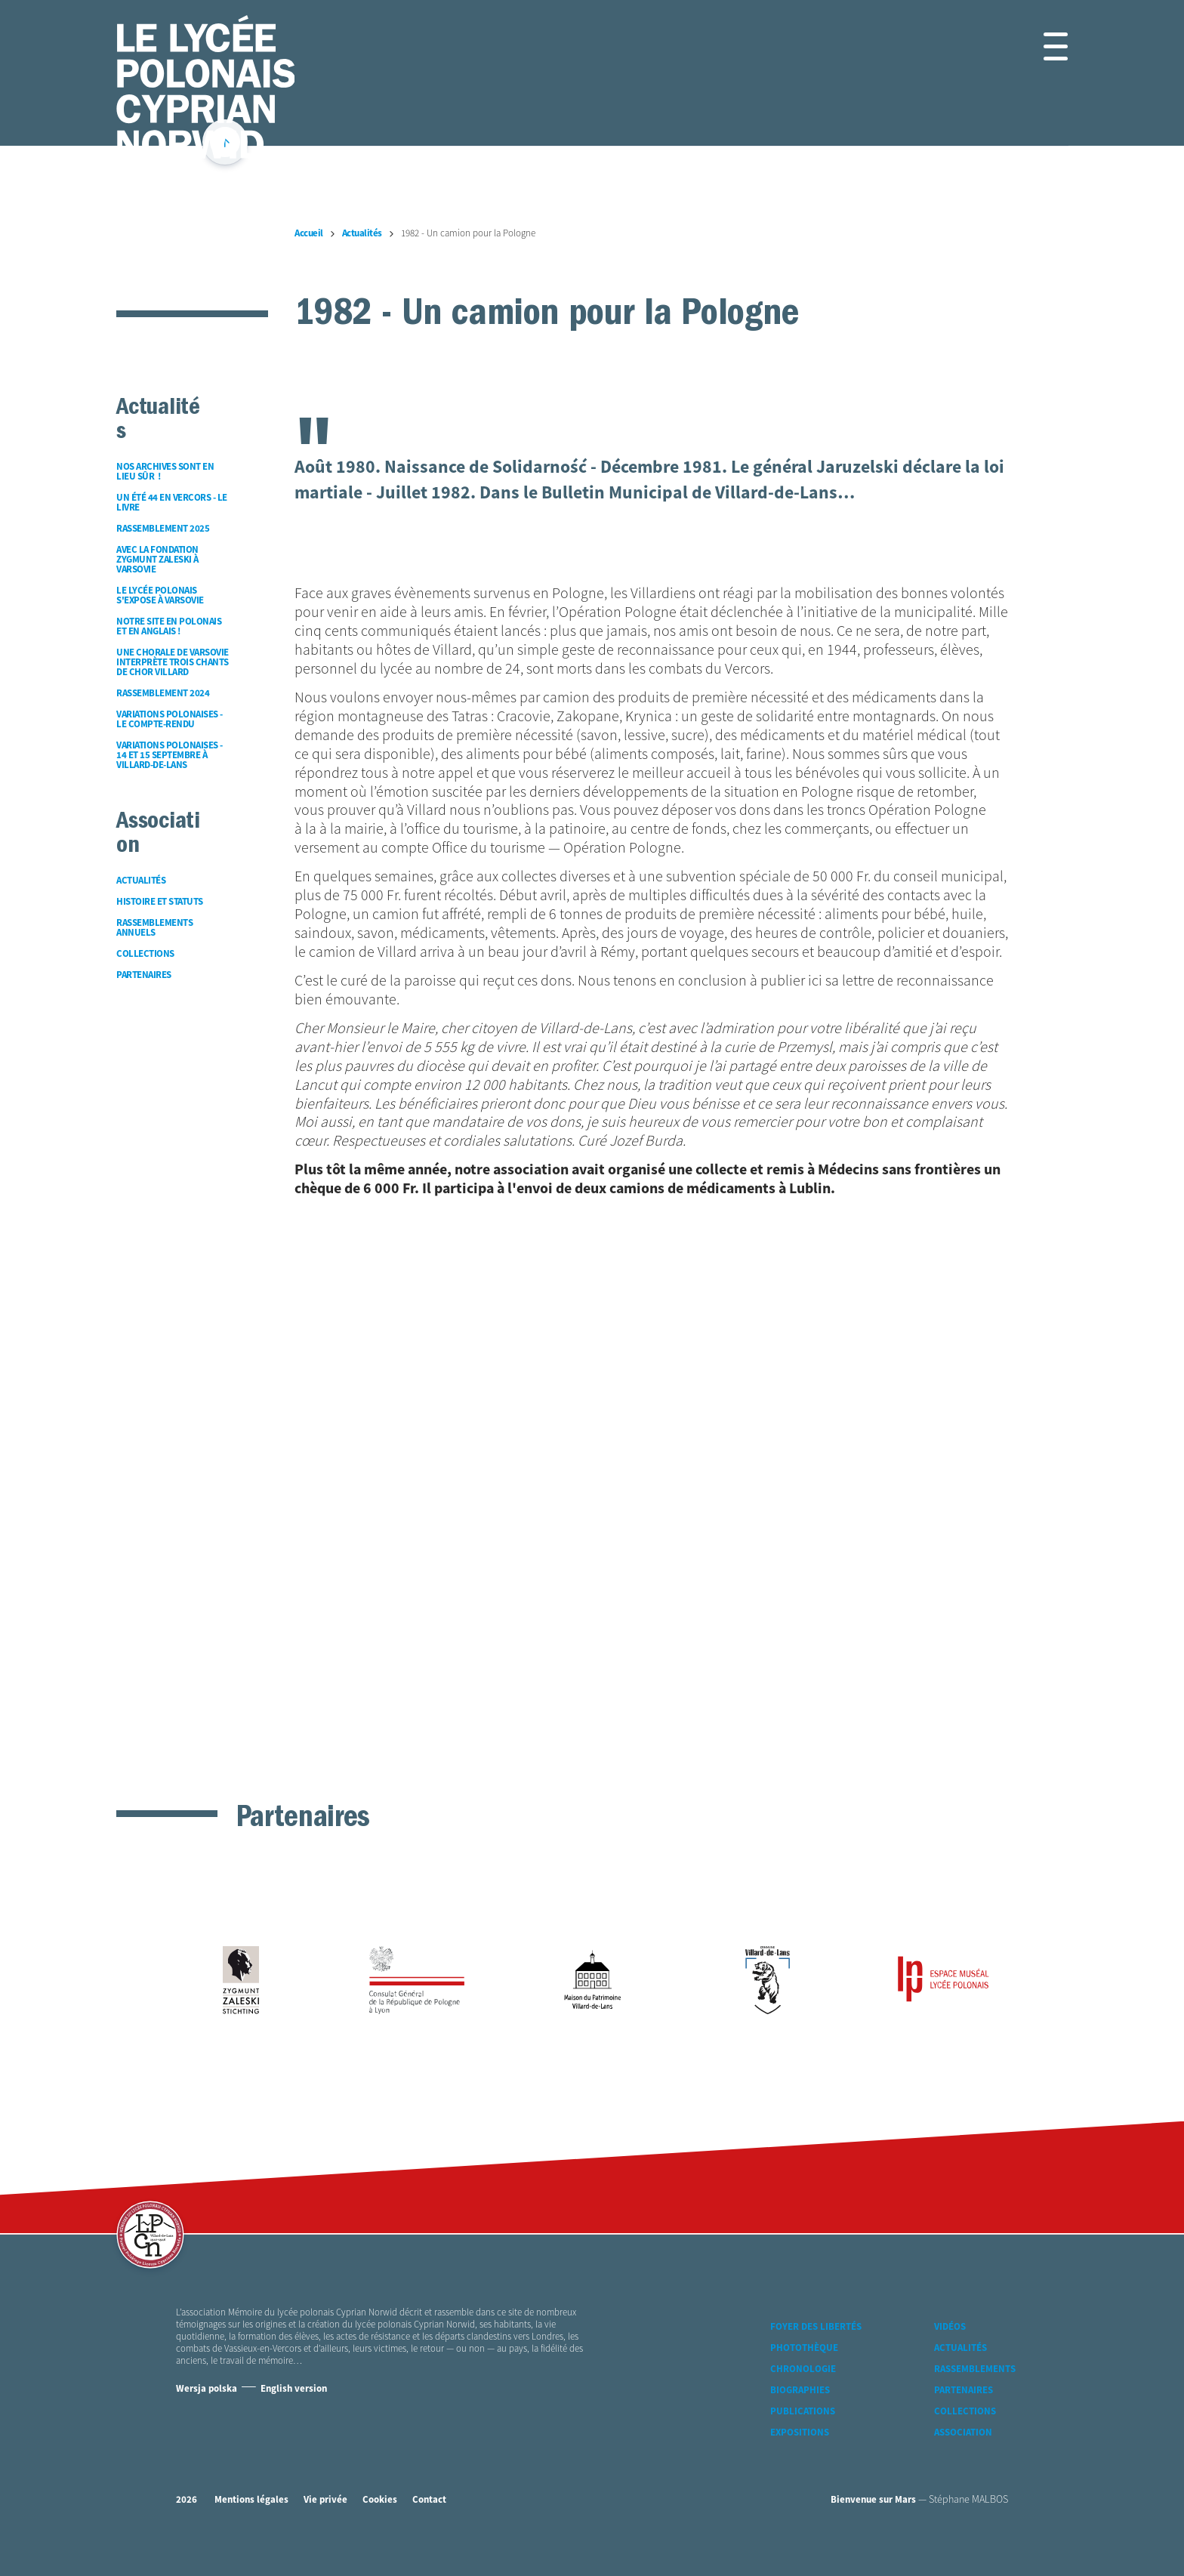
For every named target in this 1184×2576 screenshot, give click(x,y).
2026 (186, 2500)
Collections (965, 2412)
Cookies (379, 2500)
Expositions (799, 2433)
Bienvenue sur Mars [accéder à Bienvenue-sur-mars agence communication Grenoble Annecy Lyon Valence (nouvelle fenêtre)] (873, 2500)
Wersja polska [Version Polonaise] (206, 2389)
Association (963, 2433)
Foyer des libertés (816, 2327)
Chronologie (803, 2369)
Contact (429, 2500)
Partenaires (963, 2391)
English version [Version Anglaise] (294, 2389)
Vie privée (325, 2500)
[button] (1038, 46)
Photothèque (804, 2348)
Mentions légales (251, 2500)
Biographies (800, 2391)
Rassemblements (975, 2369)
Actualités (960, 2348)
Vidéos (950, 2327)
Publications (802, 2412)
